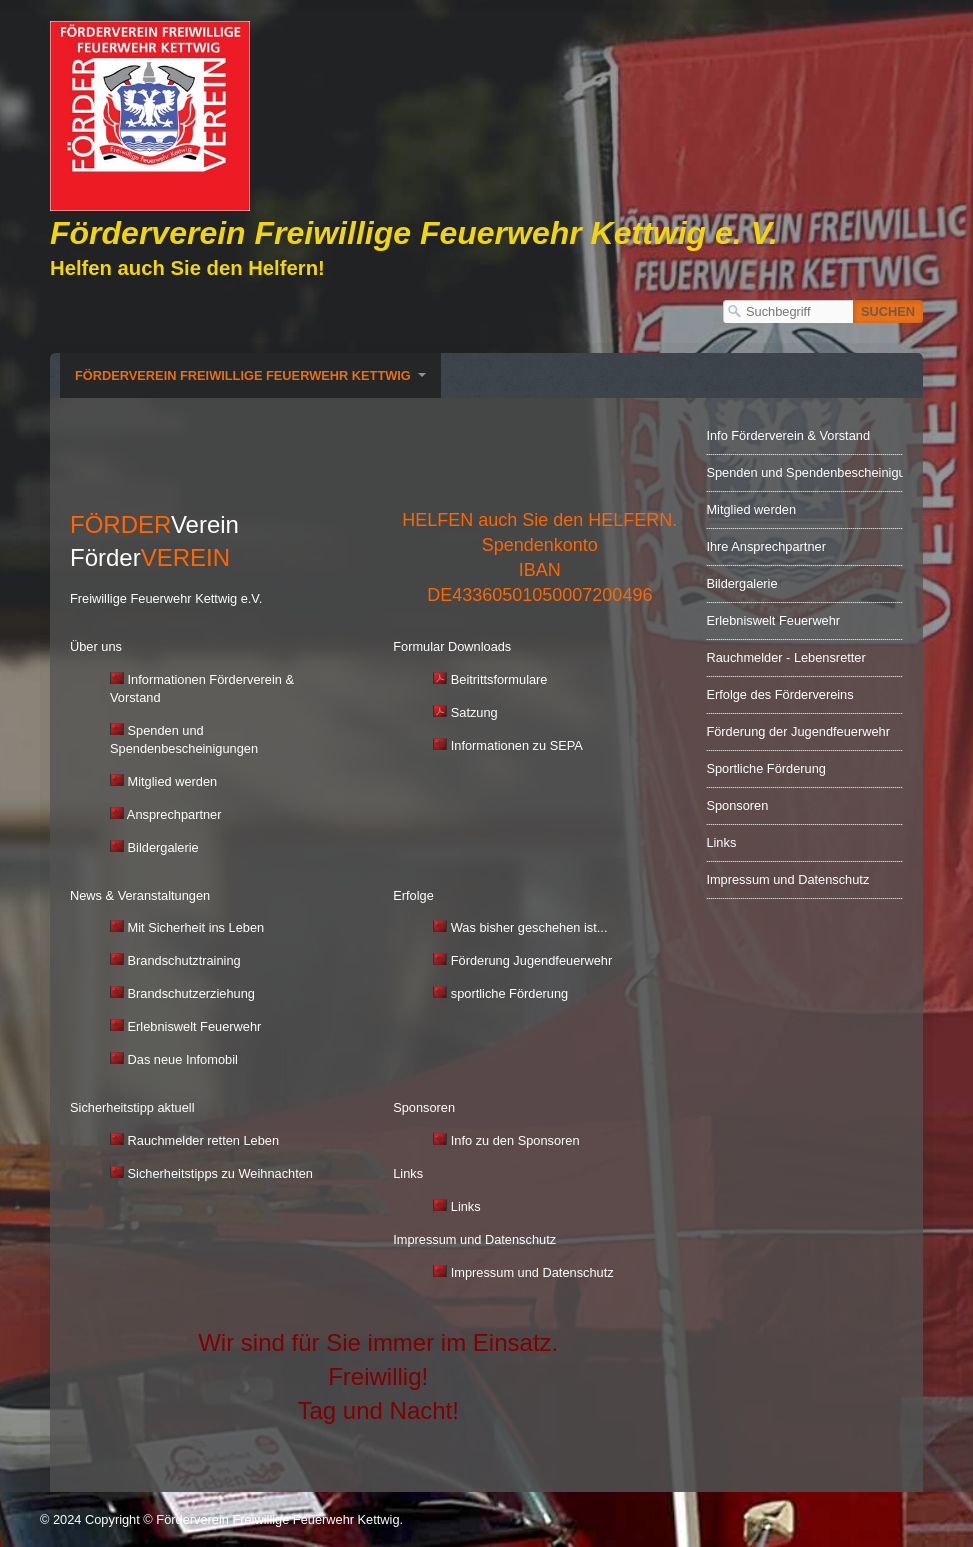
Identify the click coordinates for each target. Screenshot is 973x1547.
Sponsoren (737, 805)
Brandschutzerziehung (182, 993)
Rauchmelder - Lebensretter (785, 657)
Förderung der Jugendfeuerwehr (798, 731)
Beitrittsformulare (499, 679)
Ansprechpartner (174, 814)
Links (456, 1206)
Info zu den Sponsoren (515, 1140)
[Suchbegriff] (788, 311)
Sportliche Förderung (766, 768)
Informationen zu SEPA (508, 745)
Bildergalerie (163, 847)
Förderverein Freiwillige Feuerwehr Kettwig (243, 375)
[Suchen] (888, 311)
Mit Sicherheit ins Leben (196, 927)
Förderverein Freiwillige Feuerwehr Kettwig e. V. (414, 233)
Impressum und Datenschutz (532, 1272)
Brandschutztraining (175, 960)
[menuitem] (250, 375)
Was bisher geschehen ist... (529, 927)
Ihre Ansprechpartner (766, 546)
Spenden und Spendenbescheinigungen (804, 472)
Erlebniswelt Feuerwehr (185, 1026)
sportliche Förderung (509, 993)
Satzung (465, 712)
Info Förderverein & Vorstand (788, 435)
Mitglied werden (173, 781)
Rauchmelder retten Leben (204, 1140)
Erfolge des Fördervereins (779, 694)
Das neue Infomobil (174, 1059)
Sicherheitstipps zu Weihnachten (220, 1173)
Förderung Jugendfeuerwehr (532, 960)
